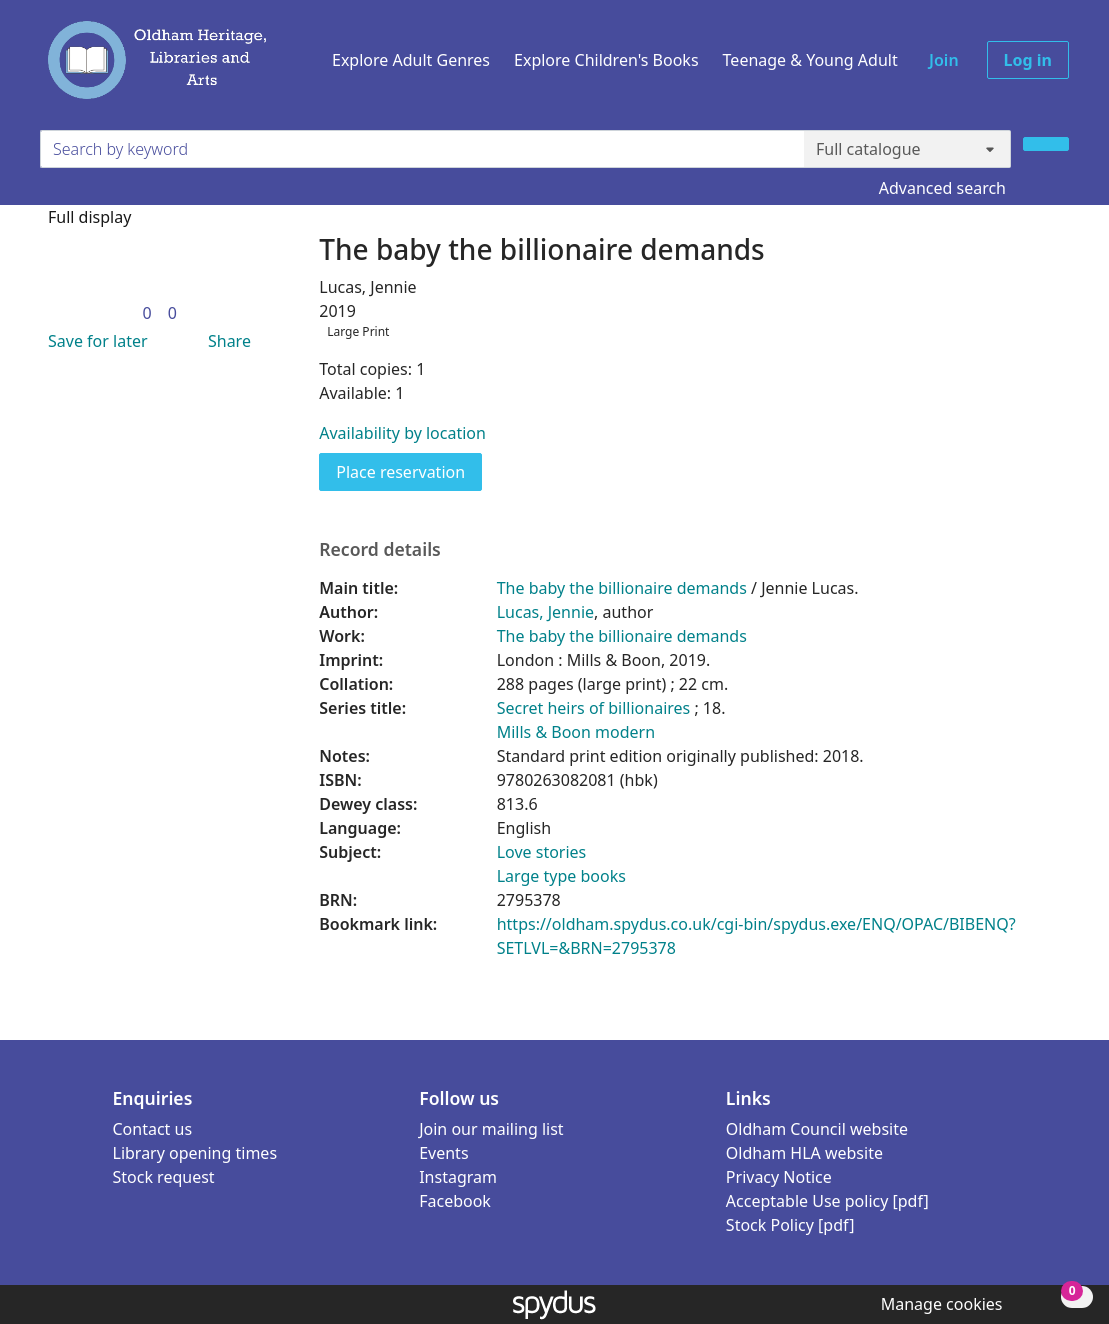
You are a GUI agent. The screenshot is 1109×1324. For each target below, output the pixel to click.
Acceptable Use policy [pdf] (827, 1201)
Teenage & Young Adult (810, 60)
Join (944, 60)
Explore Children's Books (606, 60)
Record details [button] (380, 549)
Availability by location (402, 433)
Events (443, 1153)
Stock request (164, 1177)
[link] (146, 313)
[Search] (1046, 144)
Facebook (455, 1201)
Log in (1028, 60)
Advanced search (942, 188)
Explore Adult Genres (411, 60)
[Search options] (907, 149)
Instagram (458, 1177)
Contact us (153, 1129)
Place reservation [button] (409, 471)
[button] (94, 341)
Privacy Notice (779, 1177)
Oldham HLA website (804, 1153)
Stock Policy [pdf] (790, 1225)
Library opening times (195, 1153)
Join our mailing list (491, 1129)
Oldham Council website (817, 1129)
